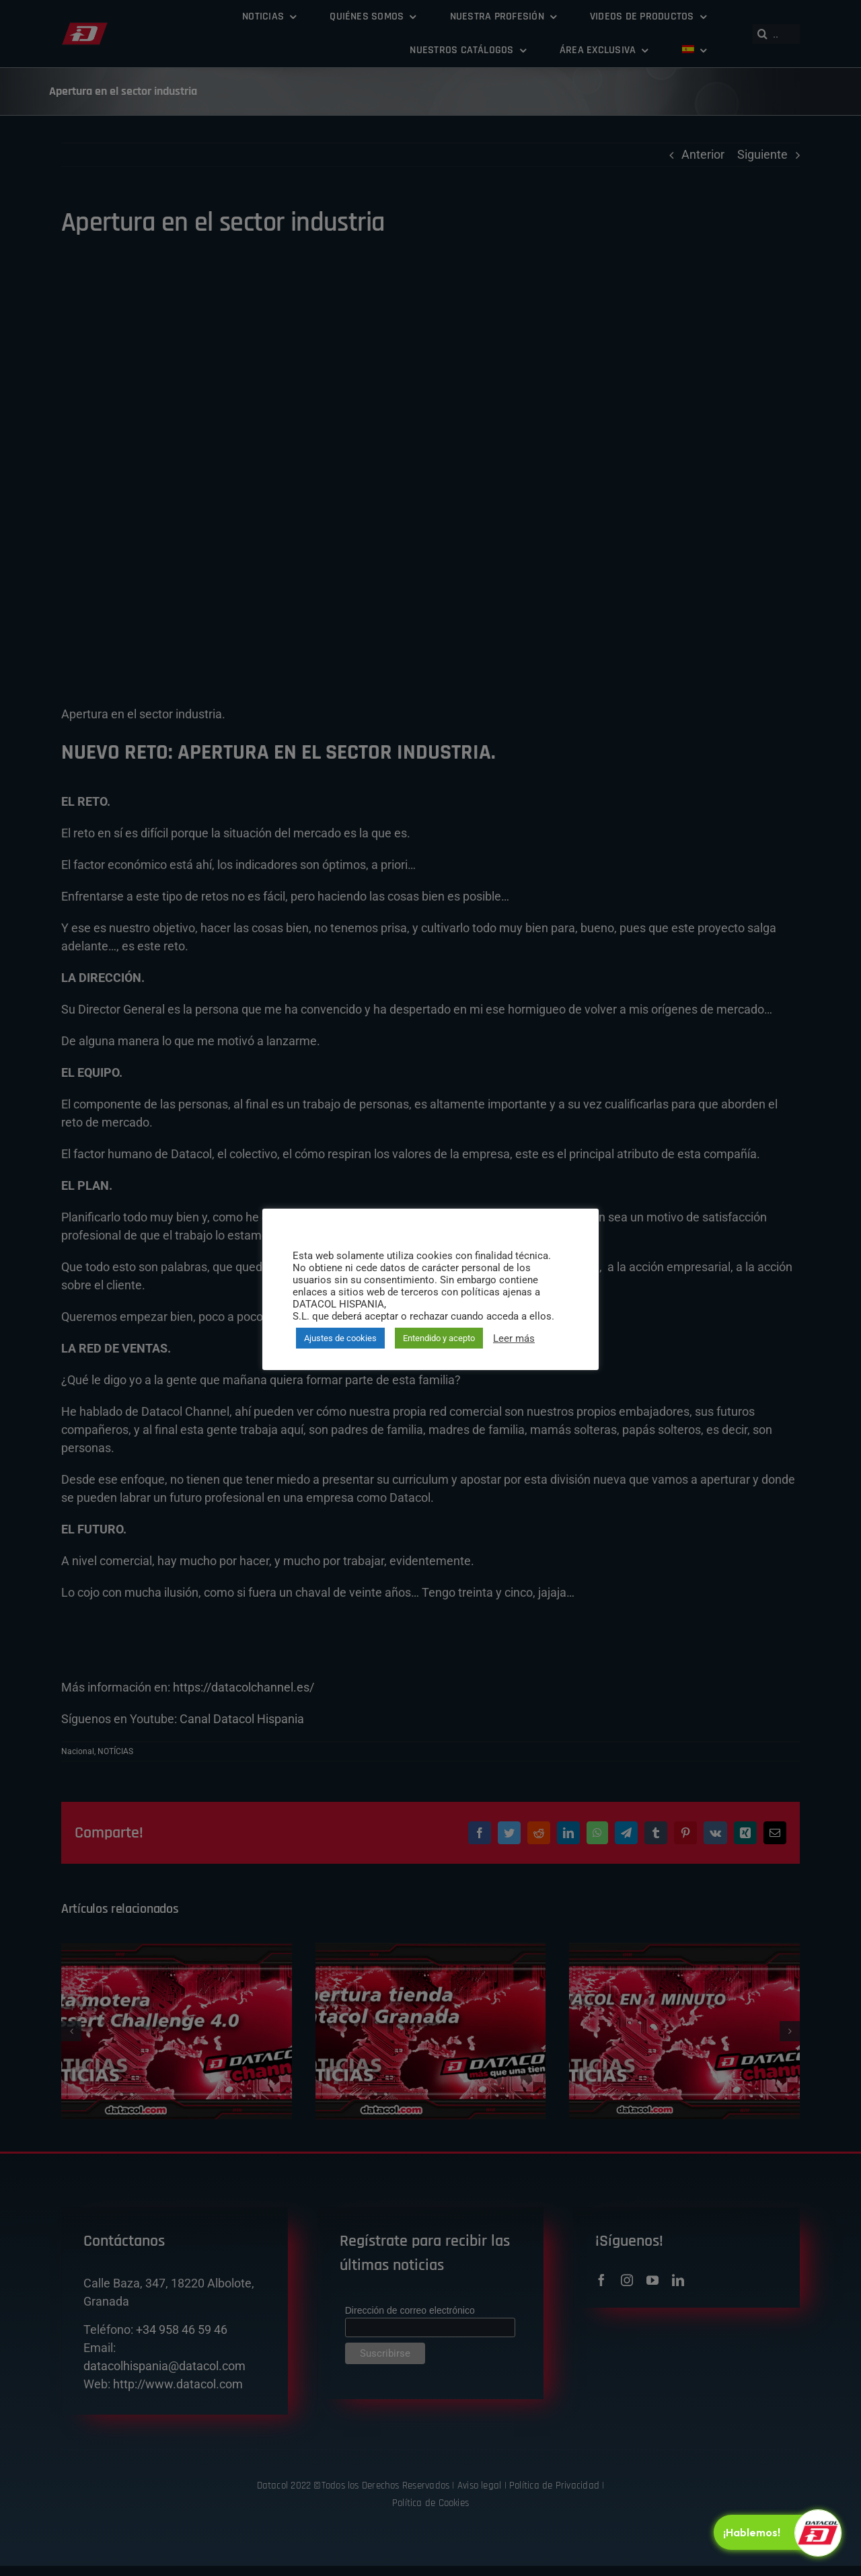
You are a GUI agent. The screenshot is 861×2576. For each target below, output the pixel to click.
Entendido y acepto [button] (439, 1338)
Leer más (514, 1338)
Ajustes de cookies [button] (340, 1338)
